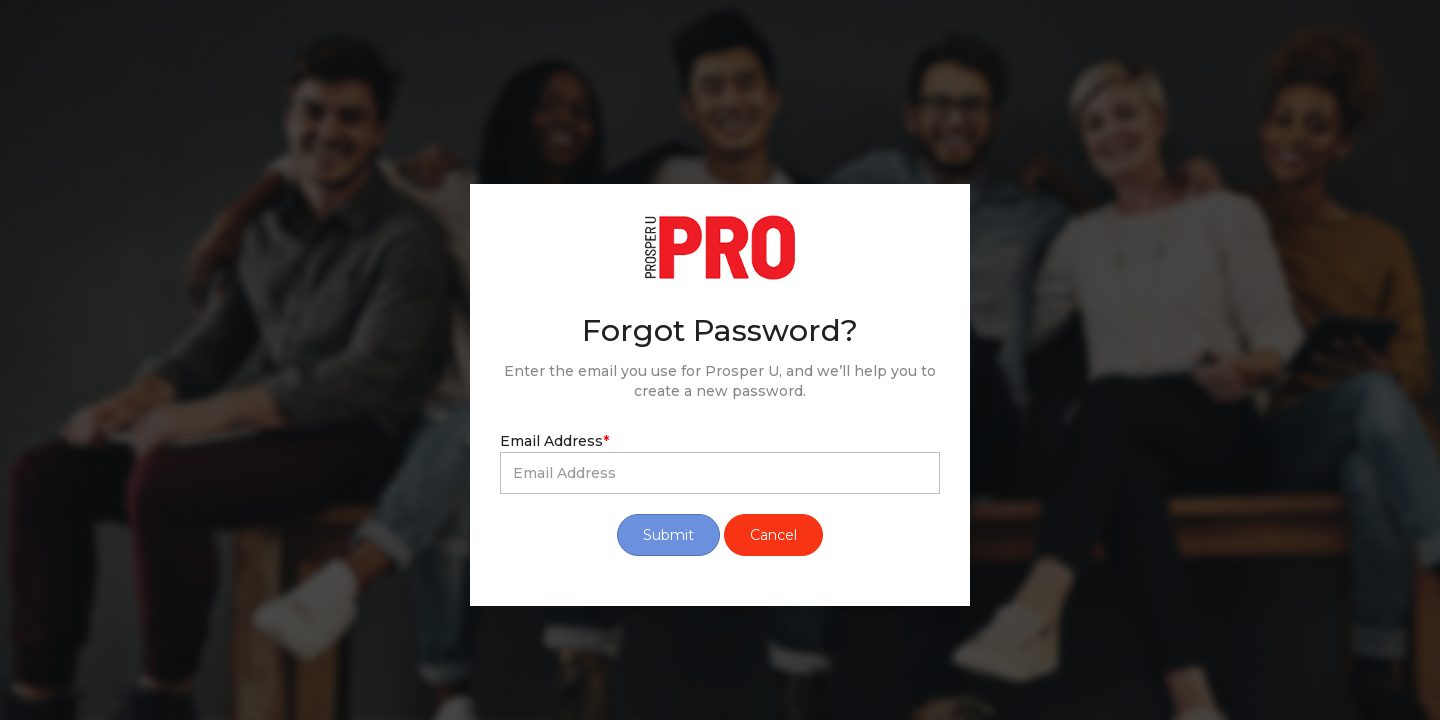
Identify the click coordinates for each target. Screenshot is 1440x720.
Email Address (554, 441)
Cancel (773, 535)
